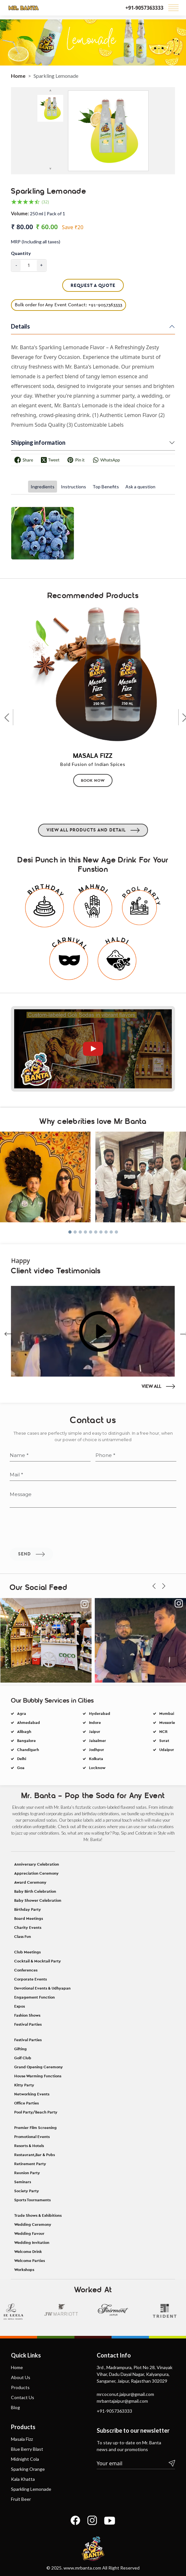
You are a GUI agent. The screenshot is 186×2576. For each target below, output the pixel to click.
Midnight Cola (25, 2547)
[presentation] (9, 803)
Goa (17, 1816)
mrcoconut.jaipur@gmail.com (125, 2482)
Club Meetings (27, 2149)
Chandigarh (25, 1798)
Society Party (26, 2388)
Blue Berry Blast (27, 2537)
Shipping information (38, 442)
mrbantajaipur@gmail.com (122, 2488)
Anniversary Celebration (36, 2061)
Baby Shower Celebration (37, 2097)
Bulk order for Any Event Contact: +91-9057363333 (68, 305)
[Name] (50, 1526)
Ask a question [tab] (140, 486)
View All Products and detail (93, 922)
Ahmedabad (25, 1771)
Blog (15, 2495)
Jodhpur (93, 1798)
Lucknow (94, 1816)
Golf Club (22, 2255)
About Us (20, 2465)
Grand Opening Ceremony (38, 2264)
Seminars (22, 2379)
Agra (18, 1762)
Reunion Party (27, 2370)
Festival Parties (28, 2221)
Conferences (25, 2167)
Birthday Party (27, 2106)
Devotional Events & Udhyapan (42, 2185)
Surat (161, 1789)
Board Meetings (28, 2115)
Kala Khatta (23, 2567)
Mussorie (164, 1771)
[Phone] (135, 1526)
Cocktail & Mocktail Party (37, 2158)
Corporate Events (30, 2176)
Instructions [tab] (73, 486)
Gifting (20, 2246)
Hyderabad (96, 1762)
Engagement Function (34, 2194)
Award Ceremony (30, 2079)
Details (20, 326)
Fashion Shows (27, 2212)
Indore (92, 1771)
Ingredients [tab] (42, 486)
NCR (160, 1780)
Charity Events (27, 2125)
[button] (70, 1261)
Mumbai (163, 1762)
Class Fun (22, 2134)
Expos (19, 2203)
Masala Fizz (22, 2527)
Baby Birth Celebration (35, 2088)
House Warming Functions (37, 2273)
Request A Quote (93, 285)
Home (18, 76)
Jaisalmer (94, 1789)
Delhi (18, 1807)
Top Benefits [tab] (106, 486)
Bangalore (23, 1789)
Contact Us (22, 2485)
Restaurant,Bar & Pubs (34, 2352)
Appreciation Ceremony (36, 2070)
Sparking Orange (28, 2557)
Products (20, 2475)
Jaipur (91, 1780)
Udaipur (163, 1798)
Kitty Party (24, 2282)
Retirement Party (30, 2361)
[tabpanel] (93, 539)
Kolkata (93, 1807)
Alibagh (21, 1780)
